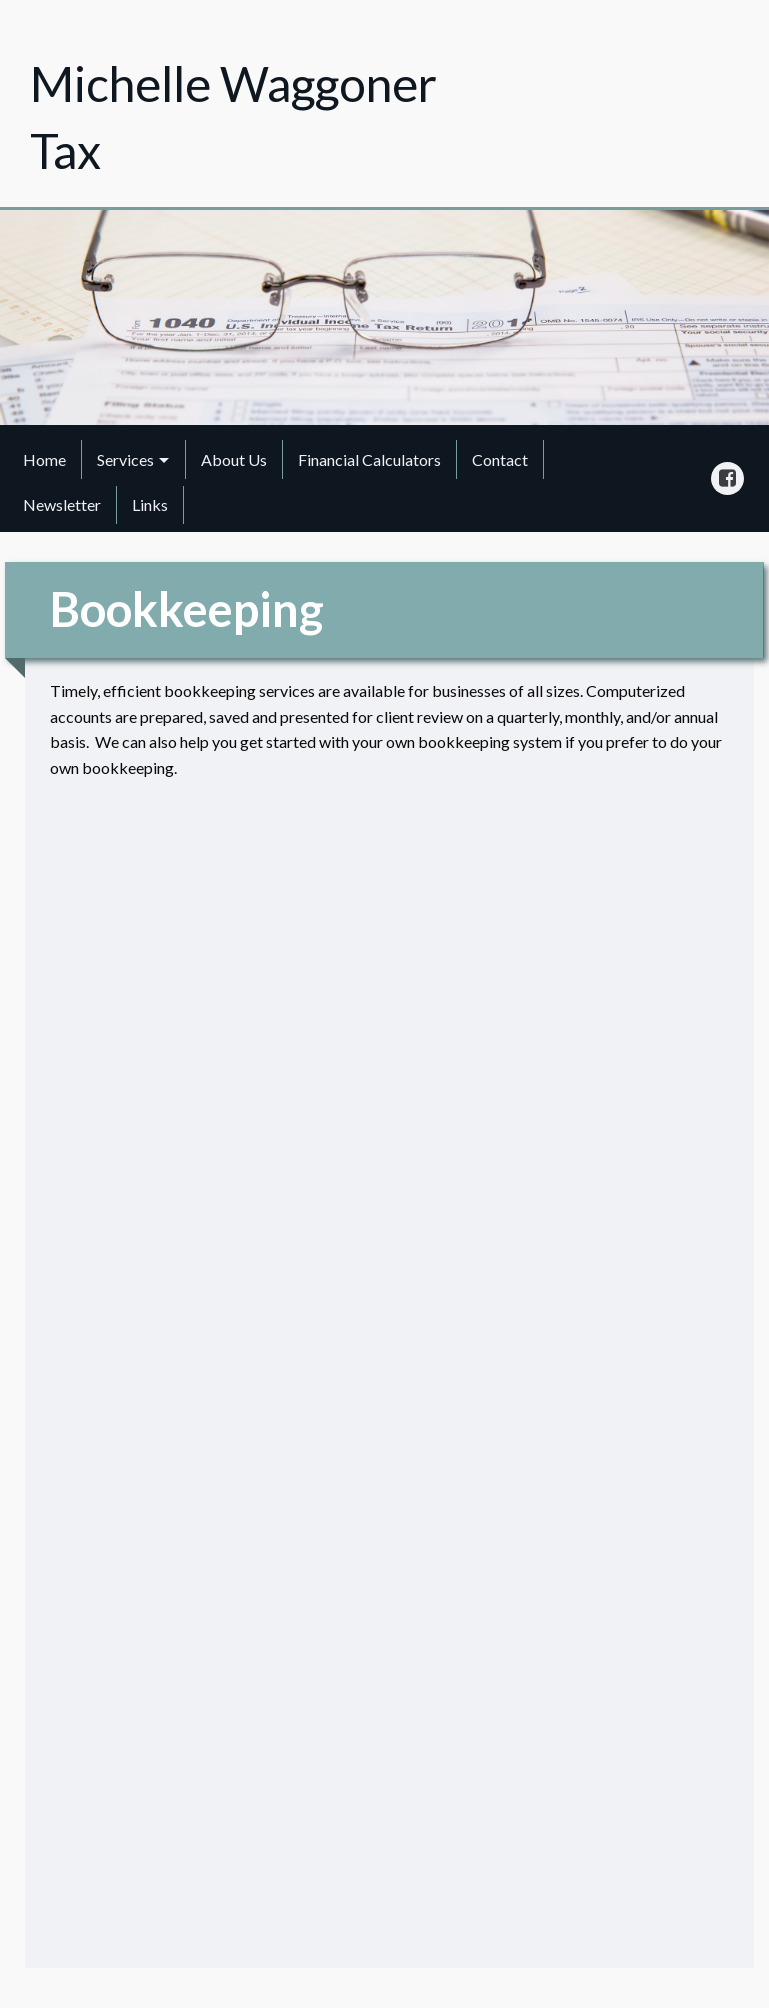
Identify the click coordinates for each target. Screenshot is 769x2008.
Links (150, 504)
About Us (234, 459)
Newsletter (62, 504)
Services (125, 459)
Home (44, 459)
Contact (500, 459)
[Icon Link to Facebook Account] (727, 479)
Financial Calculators (369, 459)
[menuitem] (45, 459)
